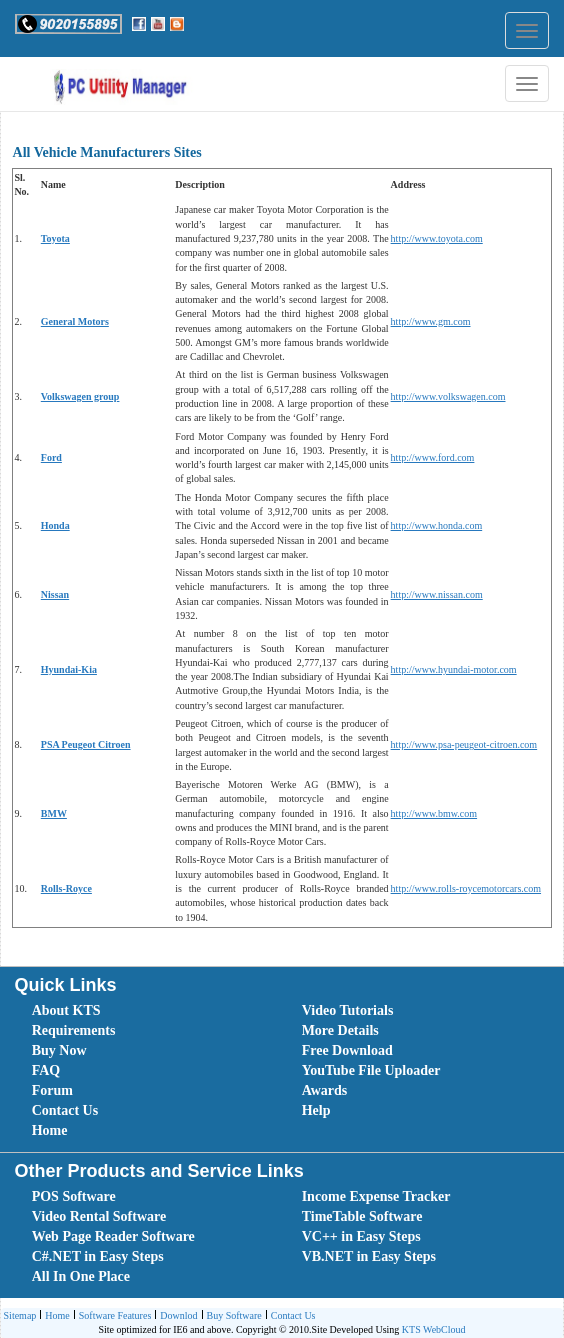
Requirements (74, 1030)
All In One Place (81, 1276)
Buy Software (232, 1316)
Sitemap (20, 1315)
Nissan (55, 594)
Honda (55, 525)
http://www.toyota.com (437, 238)
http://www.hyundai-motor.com (454, 669)
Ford (51, 457)
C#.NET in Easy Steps (98, 1256)
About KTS (66, 1010)
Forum (52, 1090)
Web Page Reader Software (113, 1236)
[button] (68, 24)
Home (50, 1130)
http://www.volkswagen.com (448, 396)
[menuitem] (145, 1011)
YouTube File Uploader (371, 1070)
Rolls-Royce (66, 888)
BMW (54, 813)
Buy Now (59, 1050)
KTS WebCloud (434, 1329)
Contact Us (65, 1110)
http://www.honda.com (437, 525)
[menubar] (287, 1071)
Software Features (112, 1316)
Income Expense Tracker (376, 1196)
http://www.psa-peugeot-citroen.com (464, 744)
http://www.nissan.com (437, 594)
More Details (340, 1030)
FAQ (46, 1070)
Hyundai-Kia (69, 669)
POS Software (74, 1196)
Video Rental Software (99, 1216)
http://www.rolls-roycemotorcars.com (466, 888)
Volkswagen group (80, 396)
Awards (325, 1090)
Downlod (176, 1316)
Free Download (347, 1050)
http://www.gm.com (431, 321)
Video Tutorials (348, 1010)
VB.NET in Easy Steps (369, 1256)
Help (316, 1110)
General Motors (75, 321)
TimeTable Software (362, 1216)
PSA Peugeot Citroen (86, 744)
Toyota (55, 238)
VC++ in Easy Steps (361, 1236)
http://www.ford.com (433, 457)
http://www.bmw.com (434, 813)
